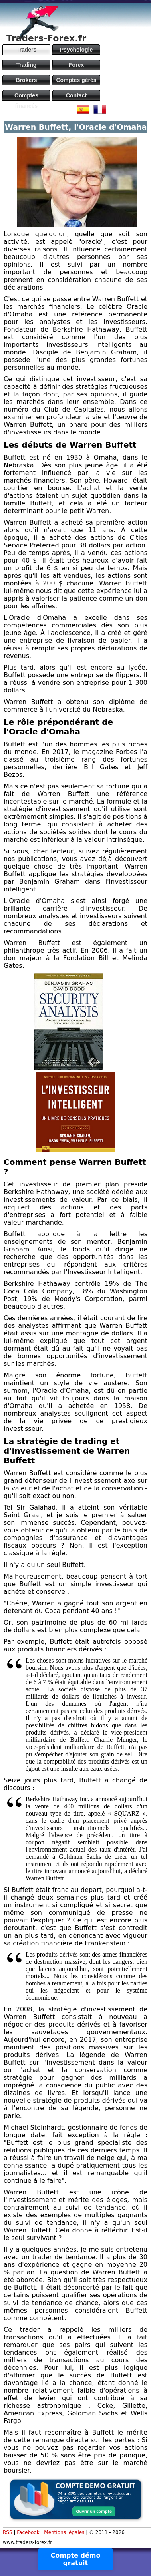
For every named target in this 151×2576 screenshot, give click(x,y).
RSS (7, 2532)
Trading (26, 65)
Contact (76, 95)
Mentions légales (64, 2532)
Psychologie (76, 49)
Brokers (26, 80)
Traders (26, 49)
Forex (76, 65)
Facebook (28, 2532)
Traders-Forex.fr (46, 38)
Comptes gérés (76, 80)
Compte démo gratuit (76, 2559)
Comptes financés (26, 96)
